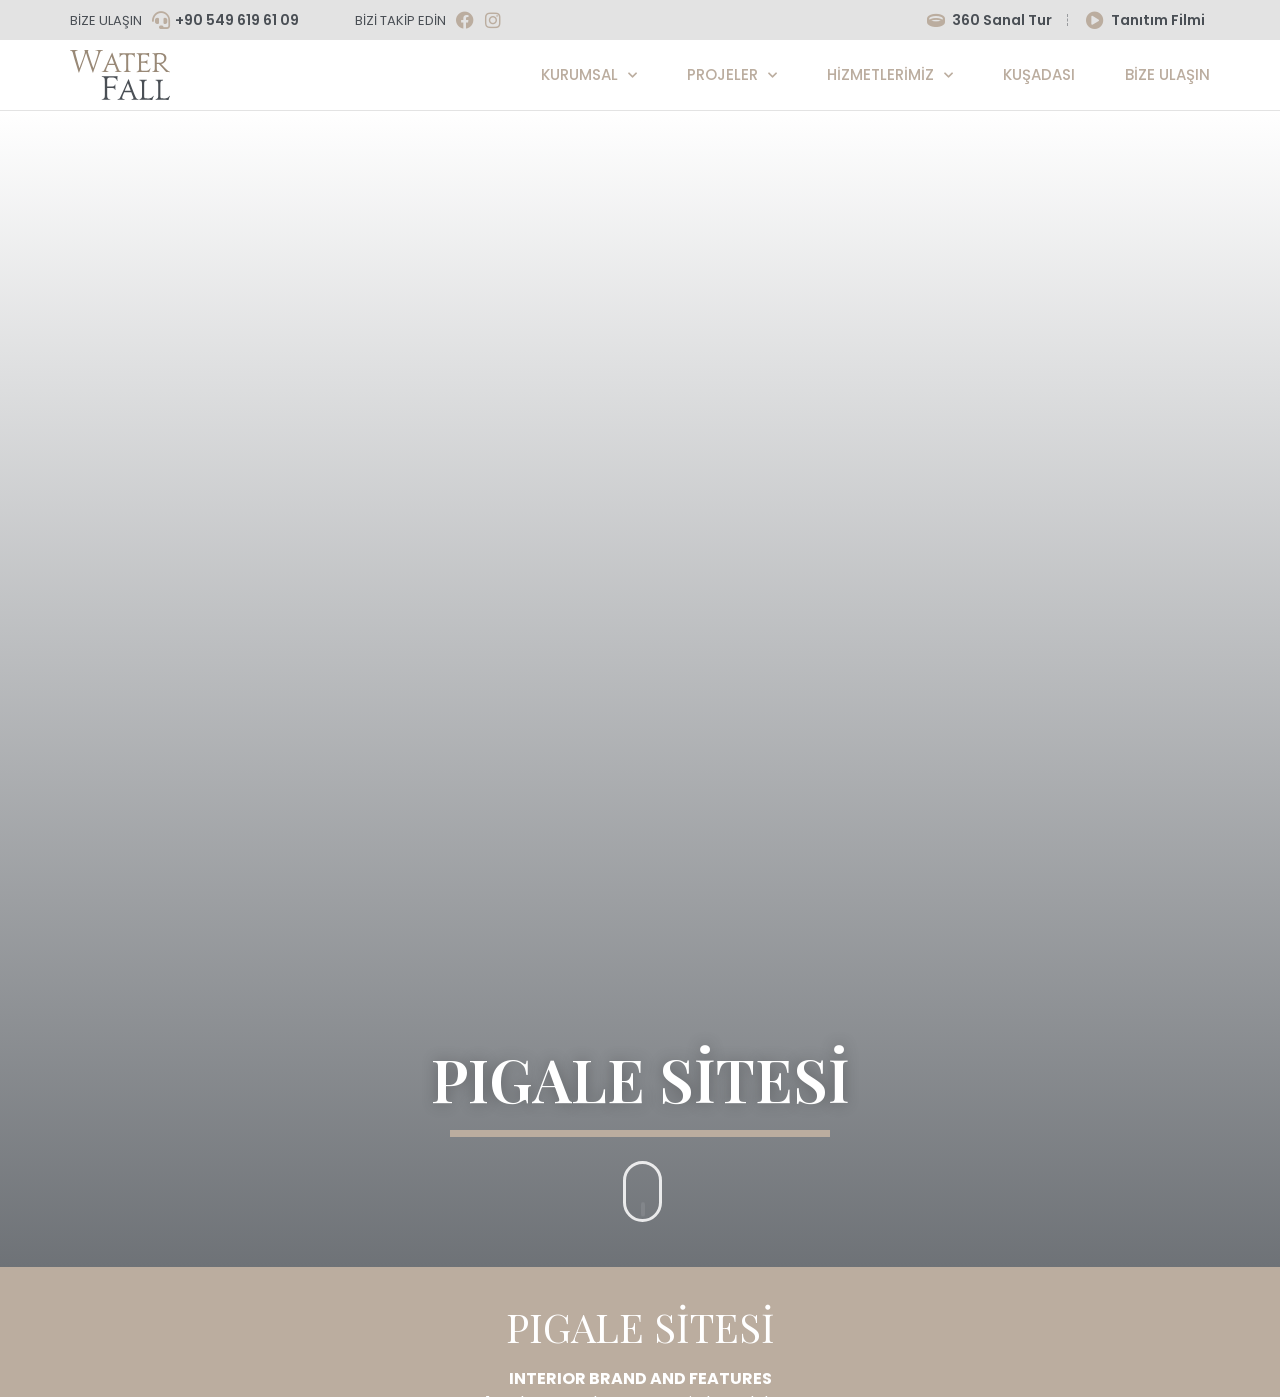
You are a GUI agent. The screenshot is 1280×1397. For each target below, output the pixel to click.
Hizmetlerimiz (890, 75)
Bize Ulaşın (1167, 74)
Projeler (732, 75)
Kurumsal (589, 75)
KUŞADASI (1039, 74)
